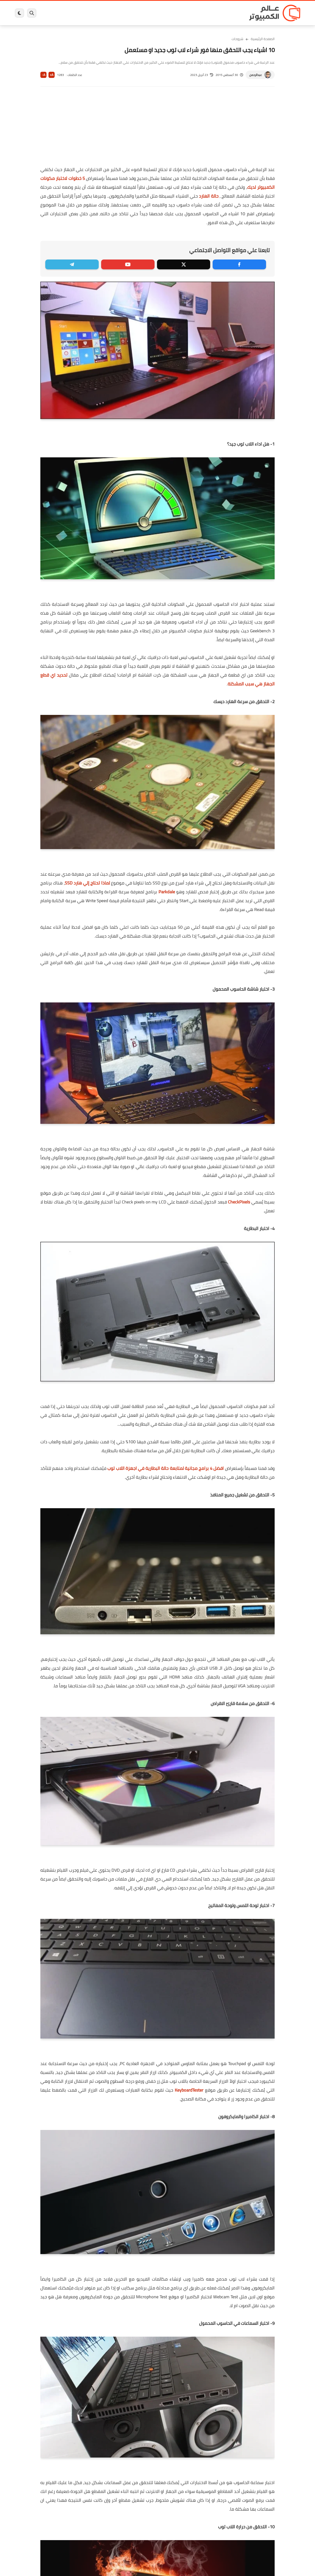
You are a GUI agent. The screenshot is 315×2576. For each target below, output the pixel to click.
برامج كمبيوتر (229, 13)
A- (43, 75)
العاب (119, 13)
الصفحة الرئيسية (263, 39)
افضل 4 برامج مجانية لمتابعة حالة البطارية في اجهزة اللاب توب (165, 1468)
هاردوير (53, 13)
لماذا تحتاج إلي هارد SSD (87, 883)
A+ (51, 75)
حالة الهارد (208, 196)
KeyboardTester (189, 2090)
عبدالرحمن (255, 75)
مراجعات (71, 13)
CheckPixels (239, 1202)
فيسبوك (170, 13)
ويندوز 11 (190, 13)
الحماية (152, 13)
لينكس (135, 13)
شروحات (237, 39)
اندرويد (104, 13)
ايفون (88, 13)
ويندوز (208, 13)
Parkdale (166, 892)
